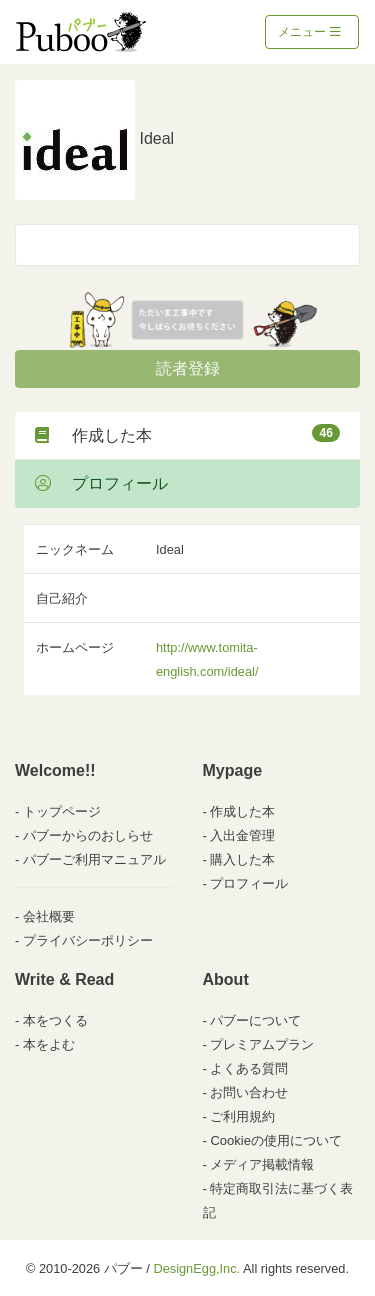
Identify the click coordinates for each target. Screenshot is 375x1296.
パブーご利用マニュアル (94, 859)
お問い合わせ (249, 1092)
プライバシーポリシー (88, 940)
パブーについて (255, 1020)
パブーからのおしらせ (88, 835)
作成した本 (187, 434)
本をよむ (49, 1044)
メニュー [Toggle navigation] (309, 32)
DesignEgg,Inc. (196, 1268)
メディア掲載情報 (262, 1164)
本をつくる (55, 1020)
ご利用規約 (242, 1116)
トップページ (62, 811)
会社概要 (49, 916)
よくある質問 (249, 1068)
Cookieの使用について (275, 1140)
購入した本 (242, 859)
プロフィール (101, 483)
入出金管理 (242, 835)
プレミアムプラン (262, 1044)
